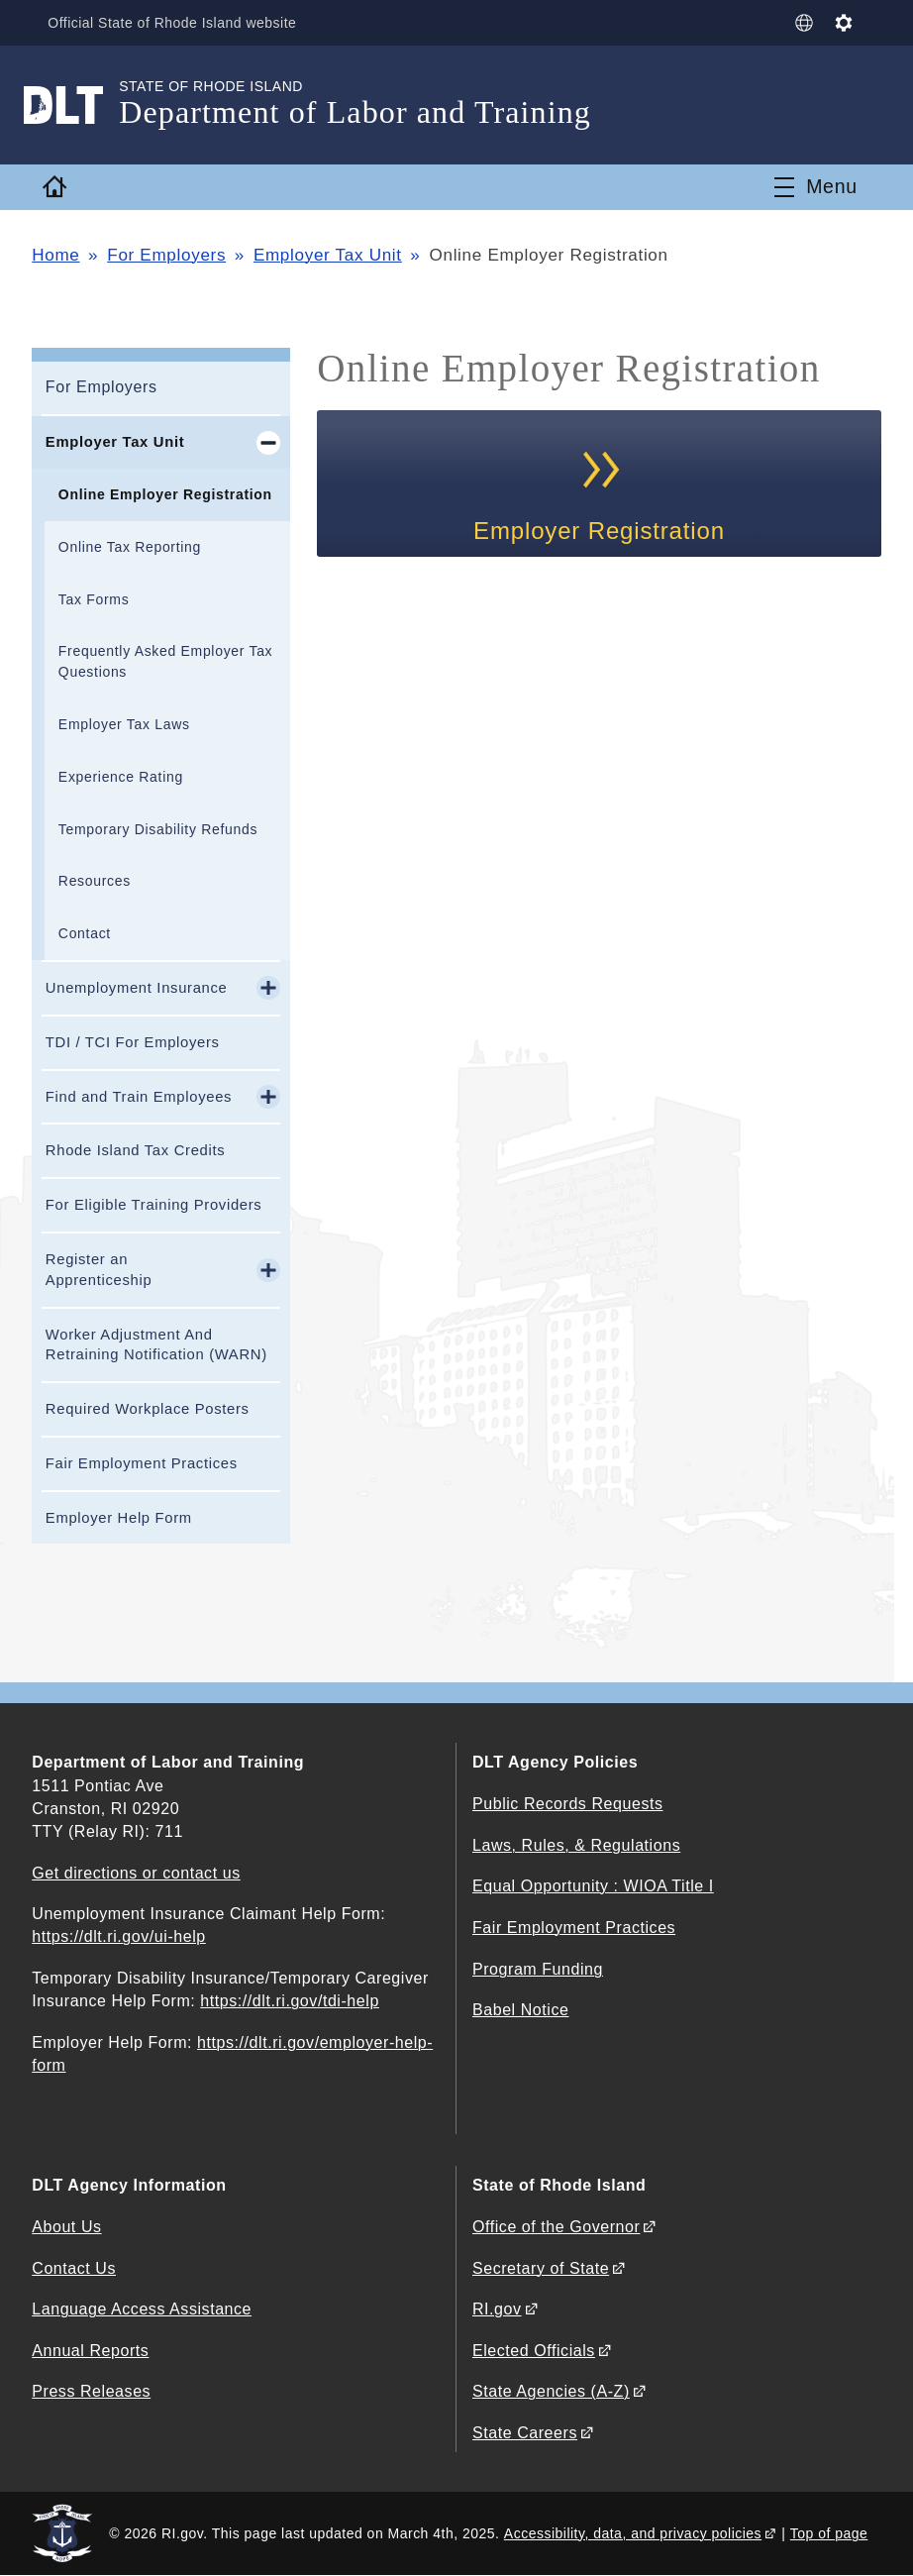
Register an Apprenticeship (99, 1269)
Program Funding (537, 1969)
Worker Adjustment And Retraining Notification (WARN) (156, 1345)
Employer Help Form (119, 1518)
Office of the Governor (556, 2226)
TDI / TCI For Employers (133, 1042)
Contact (84, 933)
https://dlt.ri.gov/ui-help (119, 1936)
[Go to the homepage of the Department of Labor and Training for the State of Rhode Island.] (75, 105)
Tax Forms (94, 599)
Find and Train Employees (139, 1097)
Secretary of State (540, 2268)
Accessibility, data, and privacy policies (632, 2533)
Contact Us (74, 2268)
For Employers (166, 255)
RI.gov (497, 2309)
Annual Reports (90, 2350)
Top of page (829, 2533)
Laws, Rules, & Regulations (576, 1845)
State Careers (524, 2432)
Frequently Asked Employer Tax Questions (165, 661)
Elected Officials (533, 2350)
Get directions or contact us (136, 1873)
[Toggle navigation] (816, 187)
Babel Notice (520, 2009)
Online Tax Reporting (129, 547)
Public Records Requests (567, 1803)
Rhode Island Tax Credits (135, 1150)
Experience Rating (120, 777)
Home (55, 255)
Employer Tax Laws (124, 724)
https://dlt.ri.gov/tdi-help (289, 2000)
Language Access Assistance (142, 2309)
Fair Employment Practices (142, 1463)
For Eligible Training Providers (154, 1205)
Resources (94, 881)
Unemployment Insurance (137, 988)
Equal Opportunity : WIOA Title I (593, 1886)
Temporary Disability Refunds (157, 829)
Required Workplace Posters (148, 1409)
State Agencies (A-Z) (551, 2391)
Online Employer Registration (165, 494)
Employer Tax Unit (328, 255)
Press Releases (91, 2391)
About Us (66, 2226)
